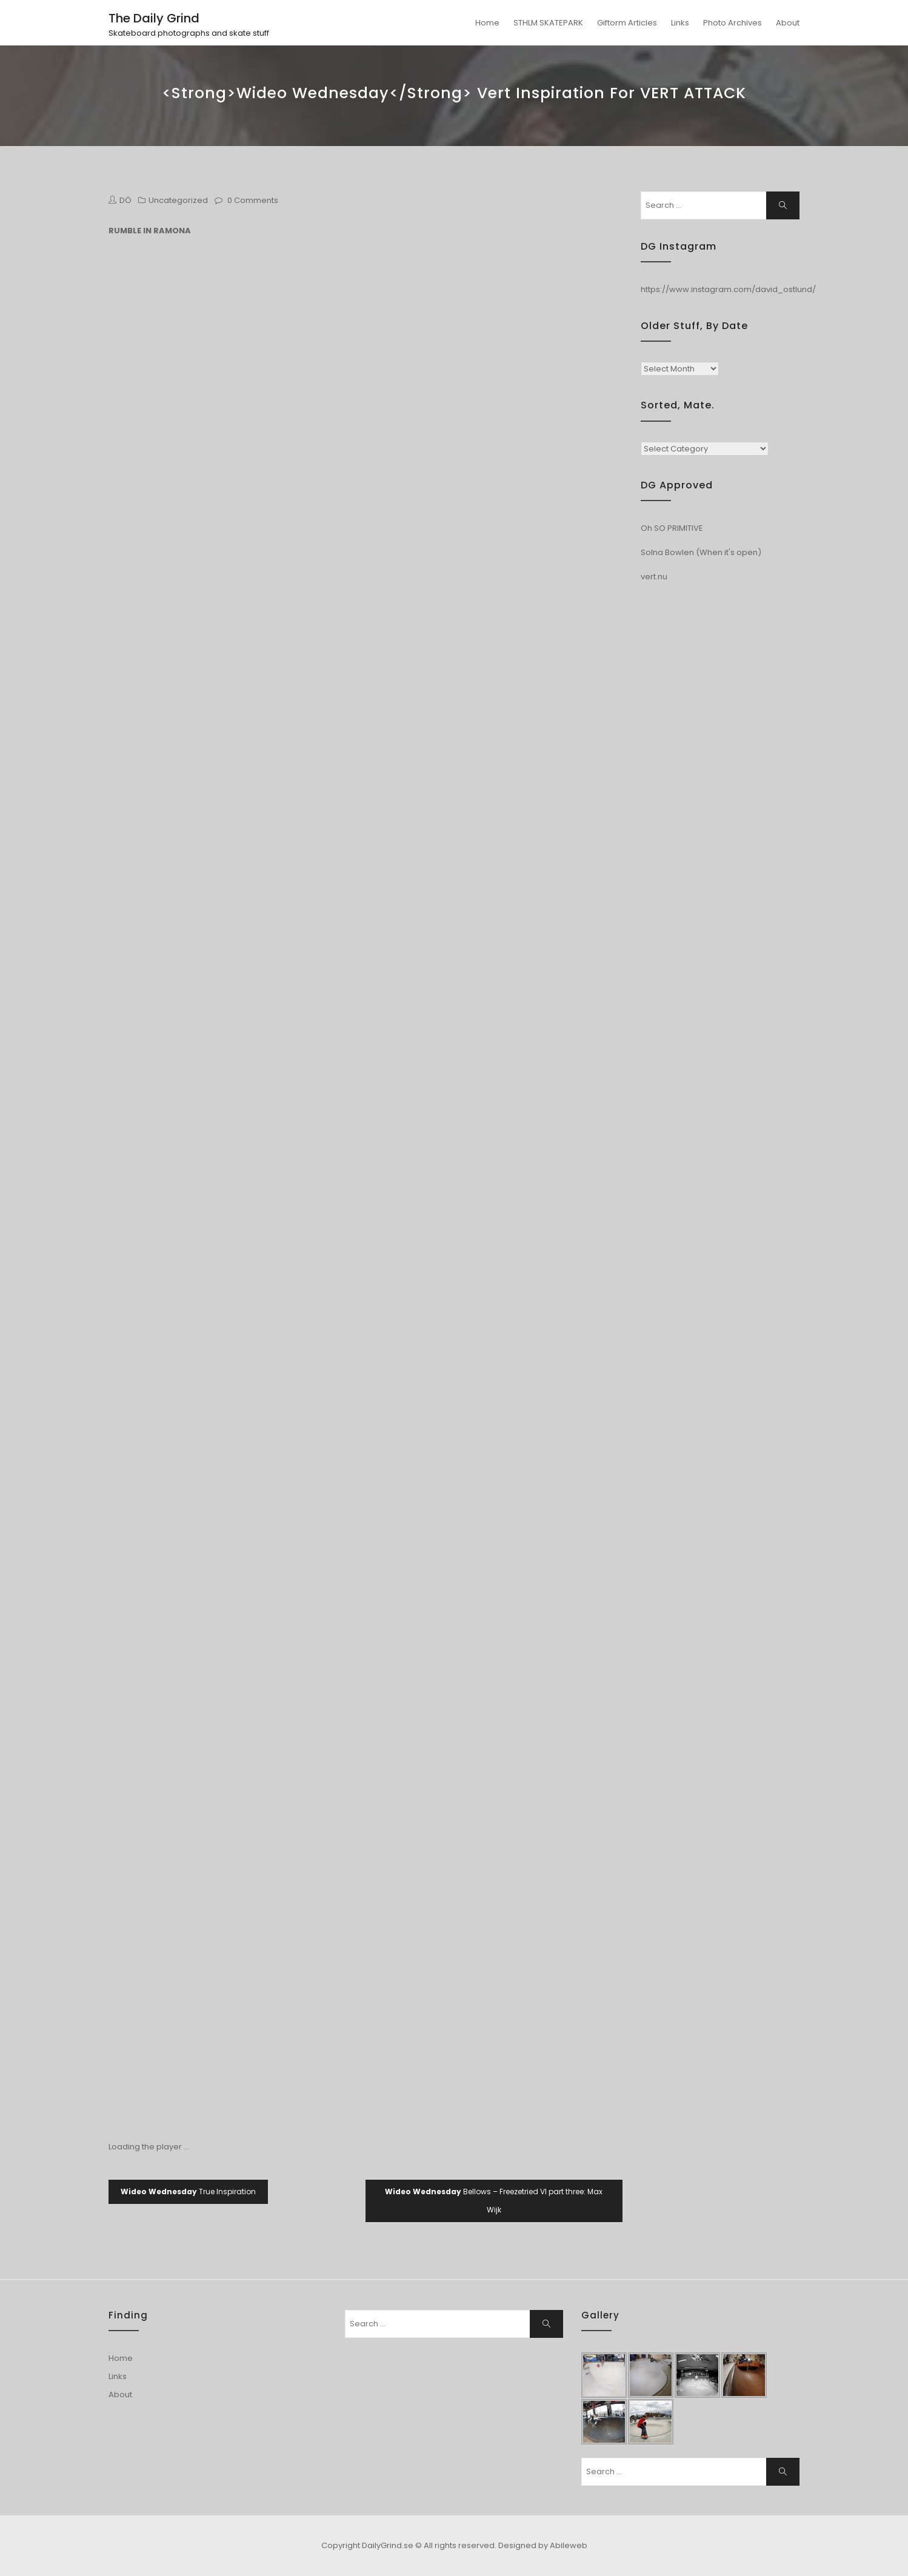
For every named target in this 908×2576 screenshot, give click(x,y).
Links (680, 22)
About (788, 22)
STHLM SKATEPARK (548, 22)
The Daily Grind (153, 18)
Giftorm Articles (627, 22)
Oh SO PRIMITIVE (672, 528)
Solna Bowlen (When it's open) (701, 552)
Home (487, 22)
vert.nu (654, 576)
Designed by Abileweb (542, 2545)
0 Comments (252, 200)
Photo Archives (732, 22)
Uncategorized (178, 200)
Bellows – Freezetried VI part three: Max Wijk (494, 2200)
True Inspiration (188, 2191)
